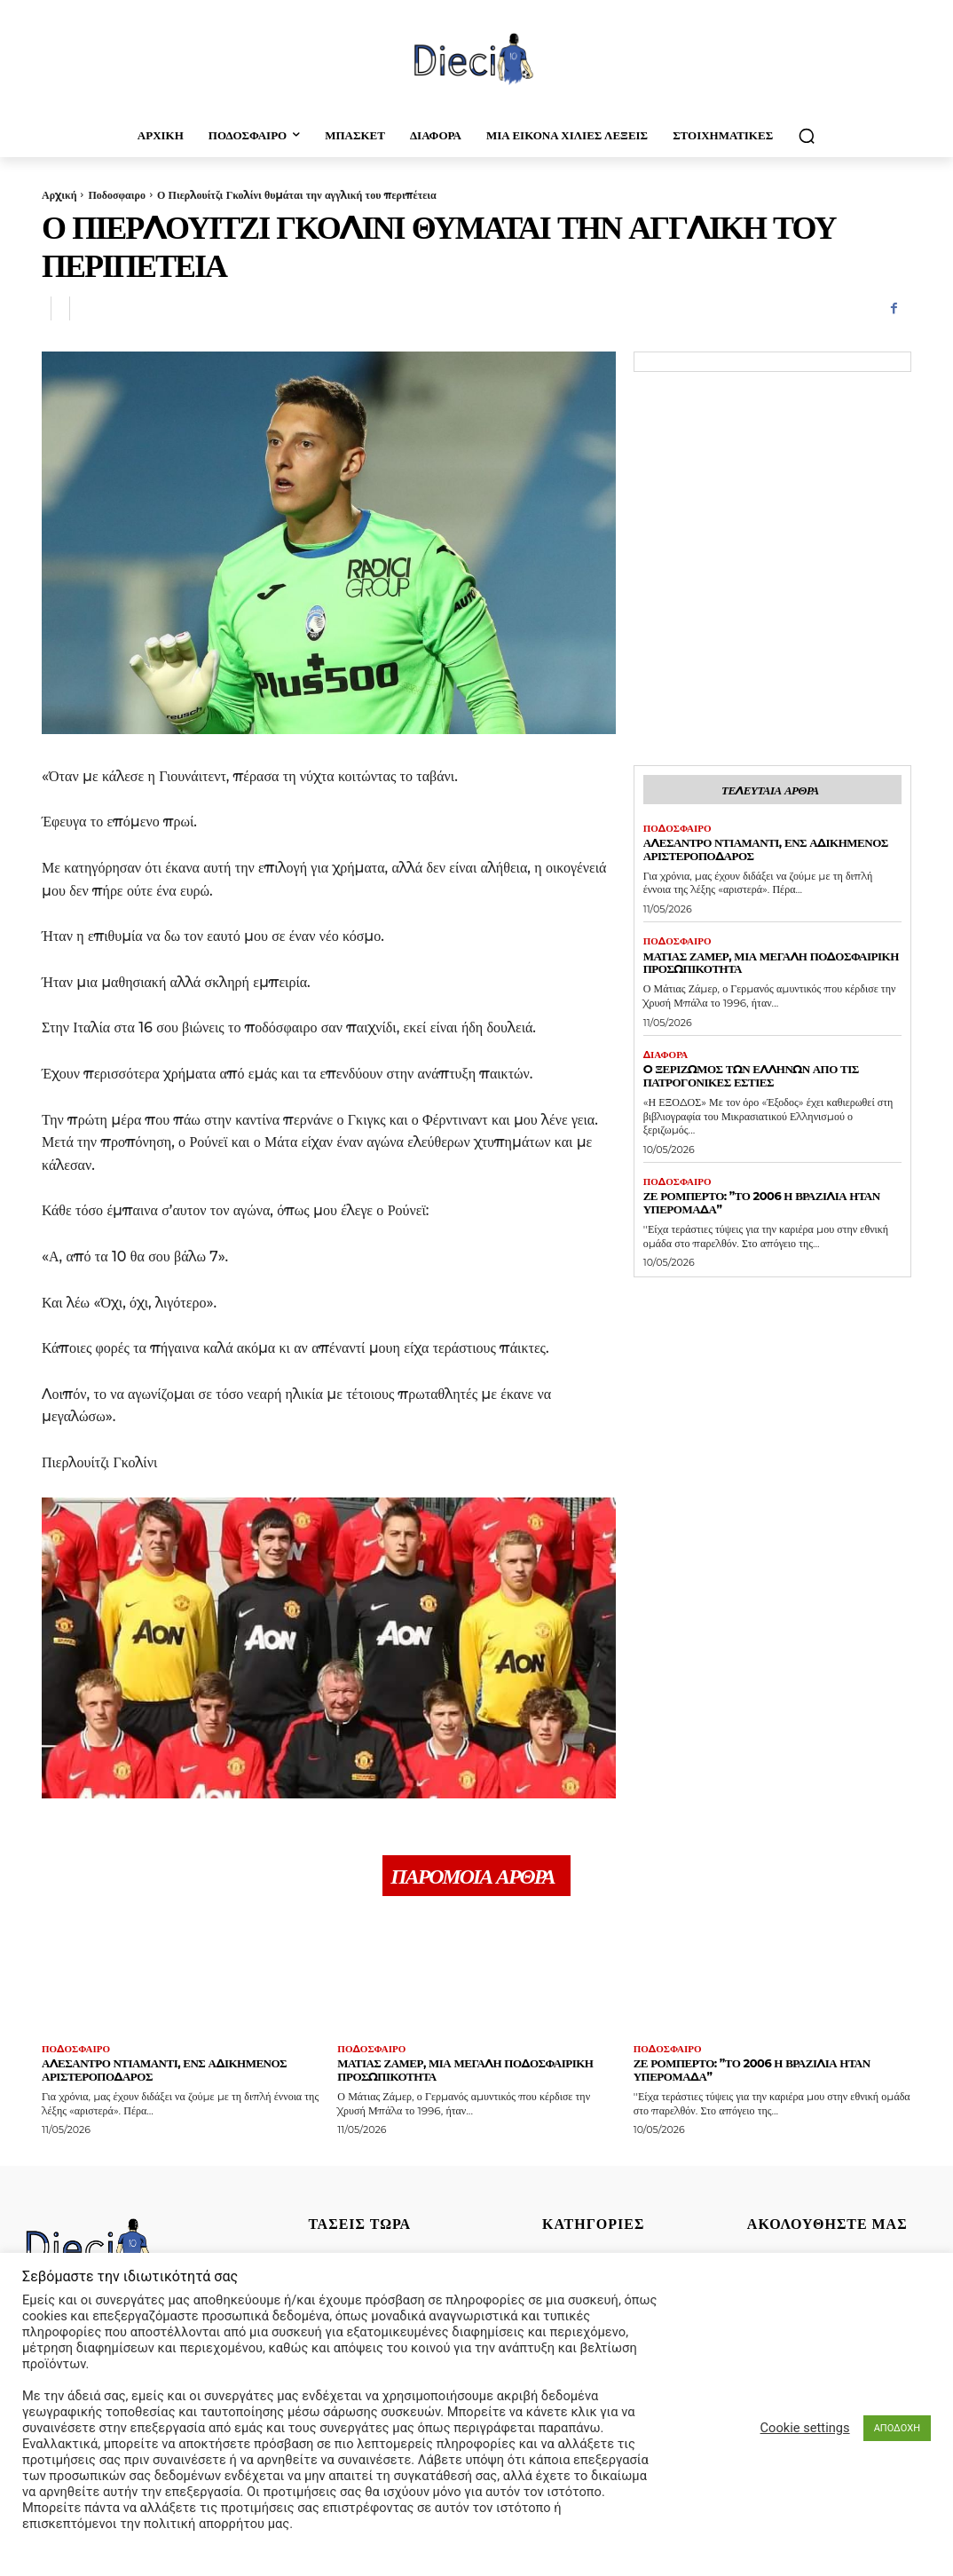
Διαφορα (666, 1055)
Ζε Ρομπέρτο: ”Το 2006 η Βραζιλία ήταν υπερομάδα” (761, 1202)
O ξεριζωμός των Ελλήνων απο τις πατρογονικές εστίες (751, 1075)
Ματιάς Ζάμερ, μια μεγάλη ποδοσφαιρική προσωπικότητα (771, 962)
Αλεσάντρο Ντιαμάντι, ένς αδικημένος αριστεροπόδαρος (765, 849)
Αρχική (59, 194)
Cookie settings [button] (805, 2428)
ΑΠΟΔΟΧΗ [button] (897, 2428)
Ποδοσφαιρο (116, 194)
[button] (806, 136)
